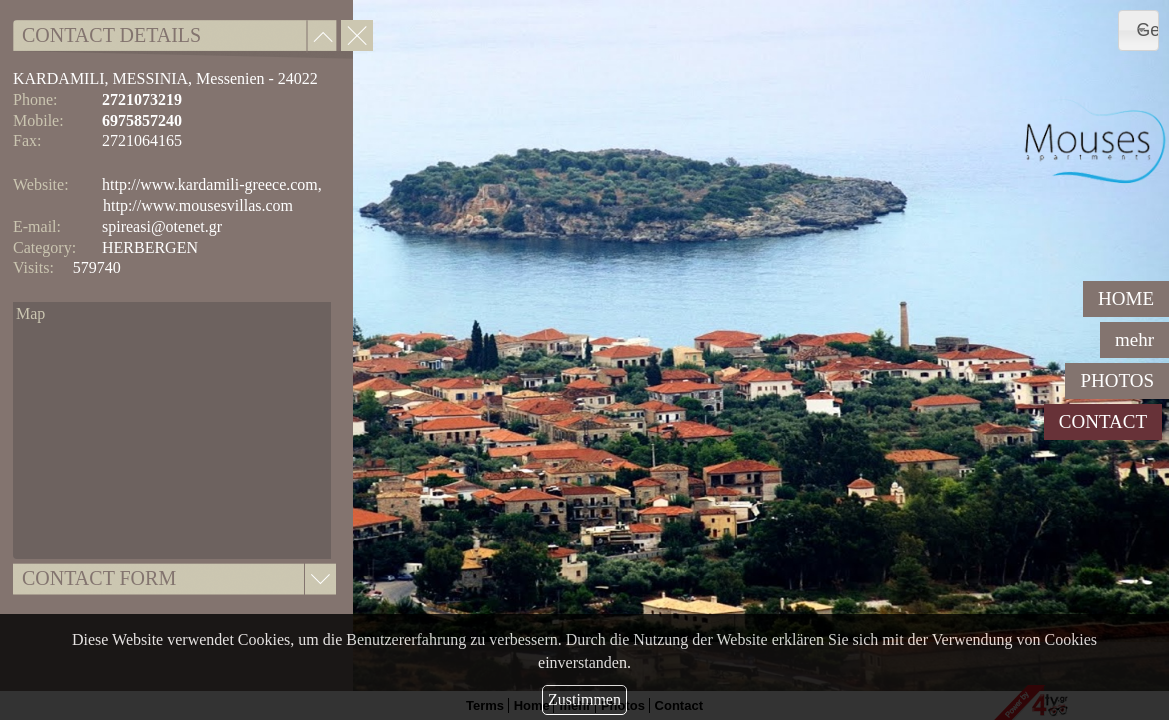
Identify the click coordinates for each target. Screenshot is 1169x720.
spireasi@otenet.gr (162, 226)
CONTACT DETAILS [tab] (111, 35)
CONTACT (1103, 421)
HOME (1126, 298)
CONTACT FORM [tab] (99, 578)
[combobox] (1138, 30)
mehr (1134, 339)
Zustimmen (584, 699)
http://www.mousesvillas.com (198, 205)
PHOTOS (1117, 380)
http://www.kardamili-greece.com (210, 184)
